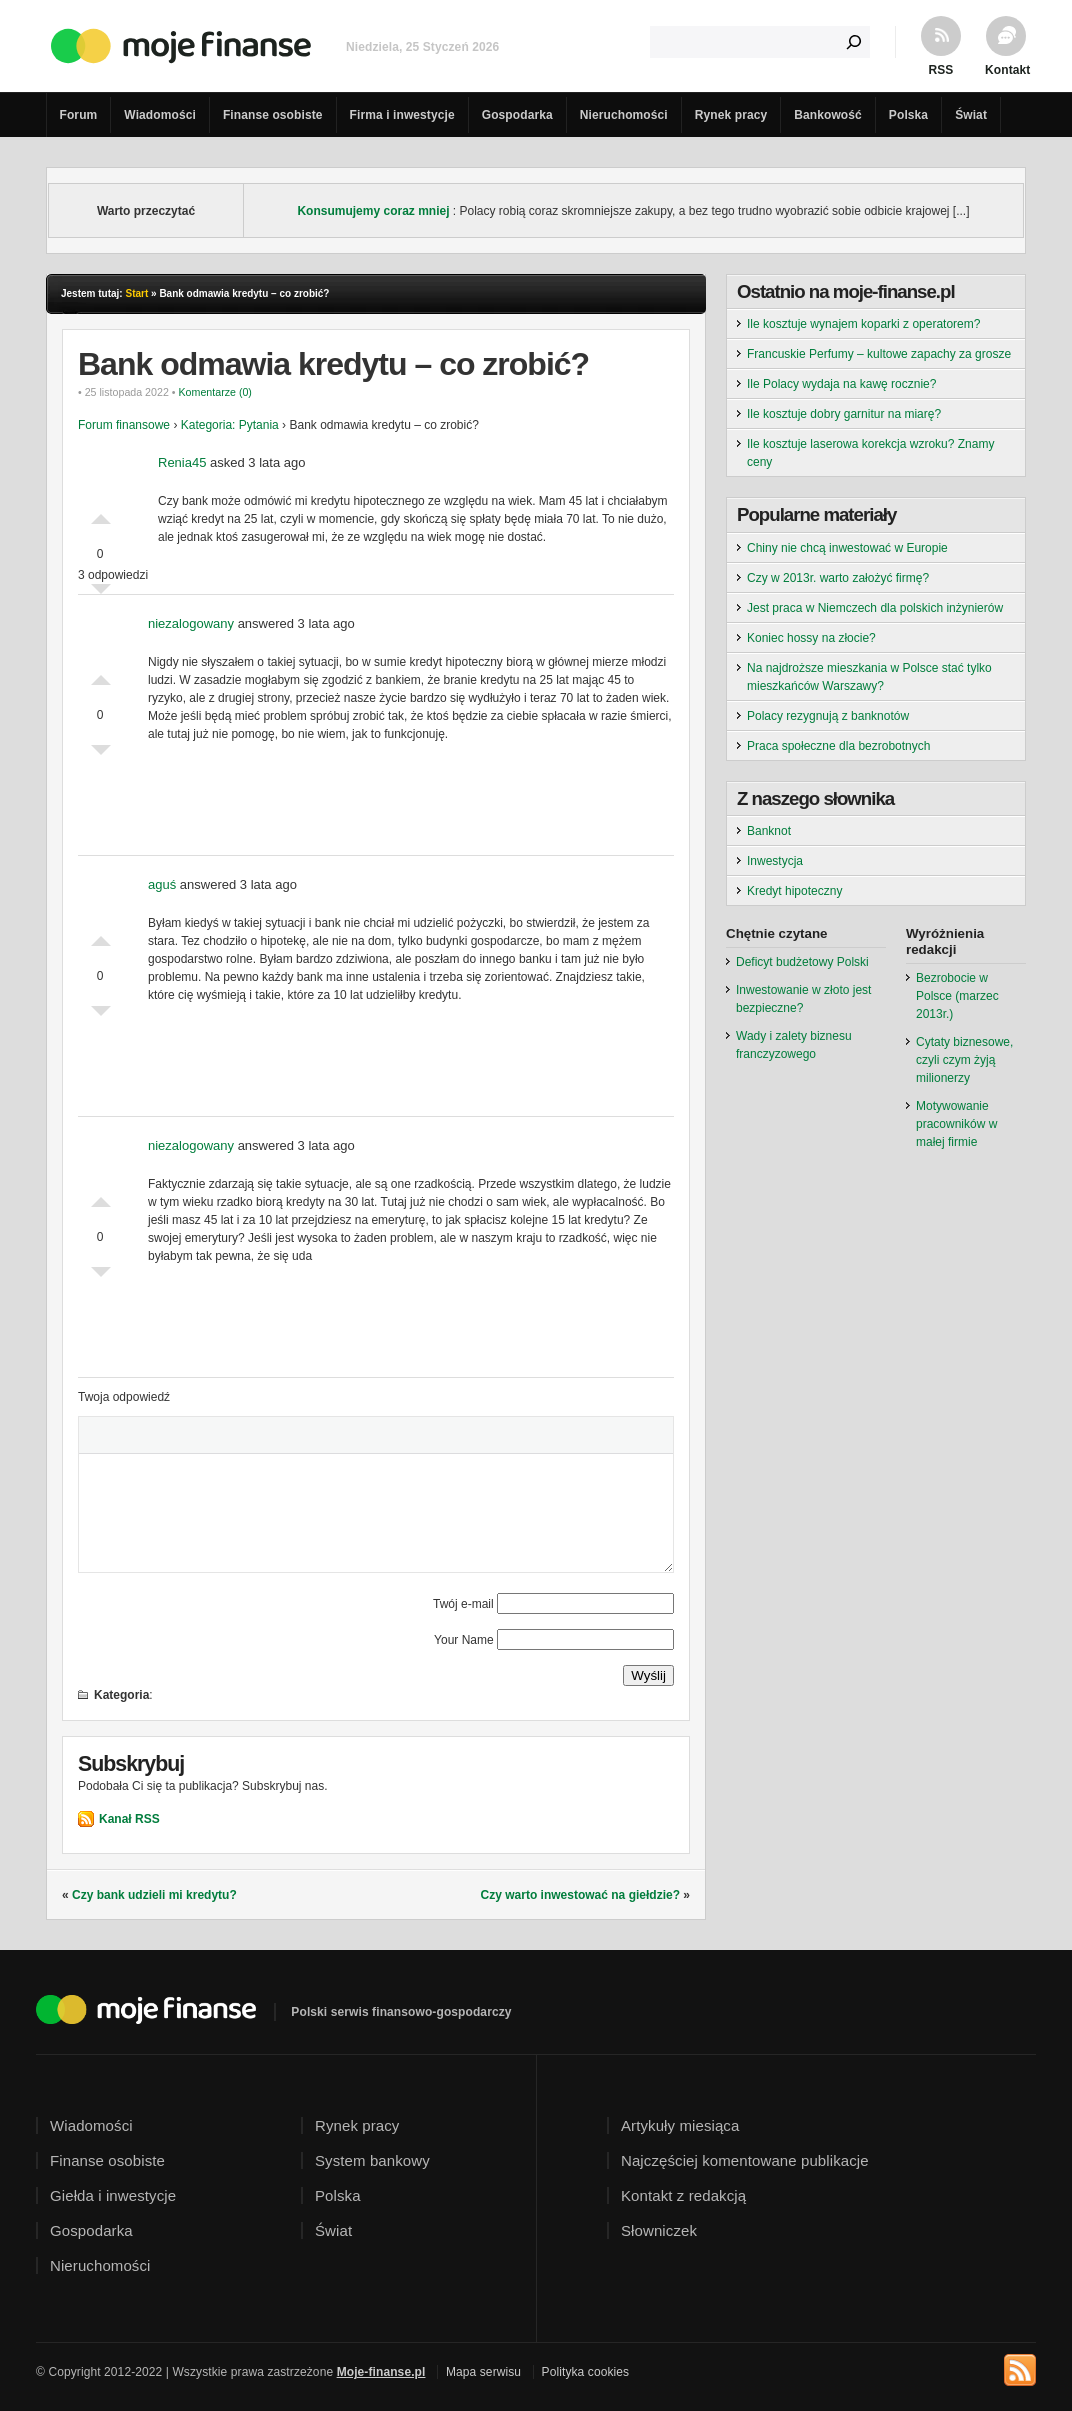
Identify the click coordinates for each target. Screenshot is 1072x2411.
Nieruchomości (624, 115)
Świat (971, 115)
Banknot (769, 831)
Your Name (464, 1640)
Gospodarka (517, 115)
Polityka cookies (586, 2372)
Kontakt (1006, 69)
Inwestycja (775, 861)
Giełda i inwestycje (113, 2195)
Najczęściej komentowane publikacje (745, 2160)
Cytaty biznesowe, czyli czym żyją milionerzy (964, 1060)
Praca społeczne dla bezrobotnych (838, 746)
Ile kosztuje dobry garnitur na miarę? (844, 414)
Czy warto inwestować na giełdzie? (580, 1895)
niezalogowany (191, 623)
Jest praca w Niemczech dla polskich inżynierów (875, 608)
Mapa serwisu (483, 2372)
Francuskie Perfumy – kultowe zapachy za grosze (879, 354)
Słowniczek (659, 2230)
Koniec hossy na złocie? (811, 638)
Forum (79, 115)
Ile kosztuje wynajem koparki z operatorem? (863, 324)
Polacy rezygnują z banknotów (828, 716)
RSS (941, 69)
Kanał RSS (129, 1819)
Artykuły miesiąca (680, 2125)
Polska (908, 115)
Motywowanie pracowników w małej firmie (956, 1124)
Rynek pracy (731, 115)
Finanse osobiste (273, 115)
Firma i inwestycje (402, 115)
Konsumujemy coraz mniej (373, 211)
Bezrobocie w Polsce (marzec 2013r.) (957, 996)
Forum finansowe (124, 425)
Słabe (101, 755)
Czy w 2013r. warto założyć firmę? (838, 578)
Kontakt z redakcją (683, 2195)
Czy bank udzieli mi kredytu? (154, 1895)
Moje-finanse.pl (381, 2372)
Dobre (101, 514)
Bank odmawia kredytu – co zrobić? (333, 364)
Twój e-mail (463, 1604)
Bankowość (828, 115)
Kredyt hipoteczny (794, 891)
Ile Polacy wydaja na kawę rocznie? (841, 384)
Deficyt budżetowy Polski (802, 962)
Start (136, 293)
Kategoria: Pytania (230, 425)
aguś (162, 884)
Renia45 (182, 462)
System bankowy (372, 2160)
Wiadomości (160, 115)
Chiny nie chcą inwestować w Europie (847, 548)
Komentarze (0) (214, 392)
